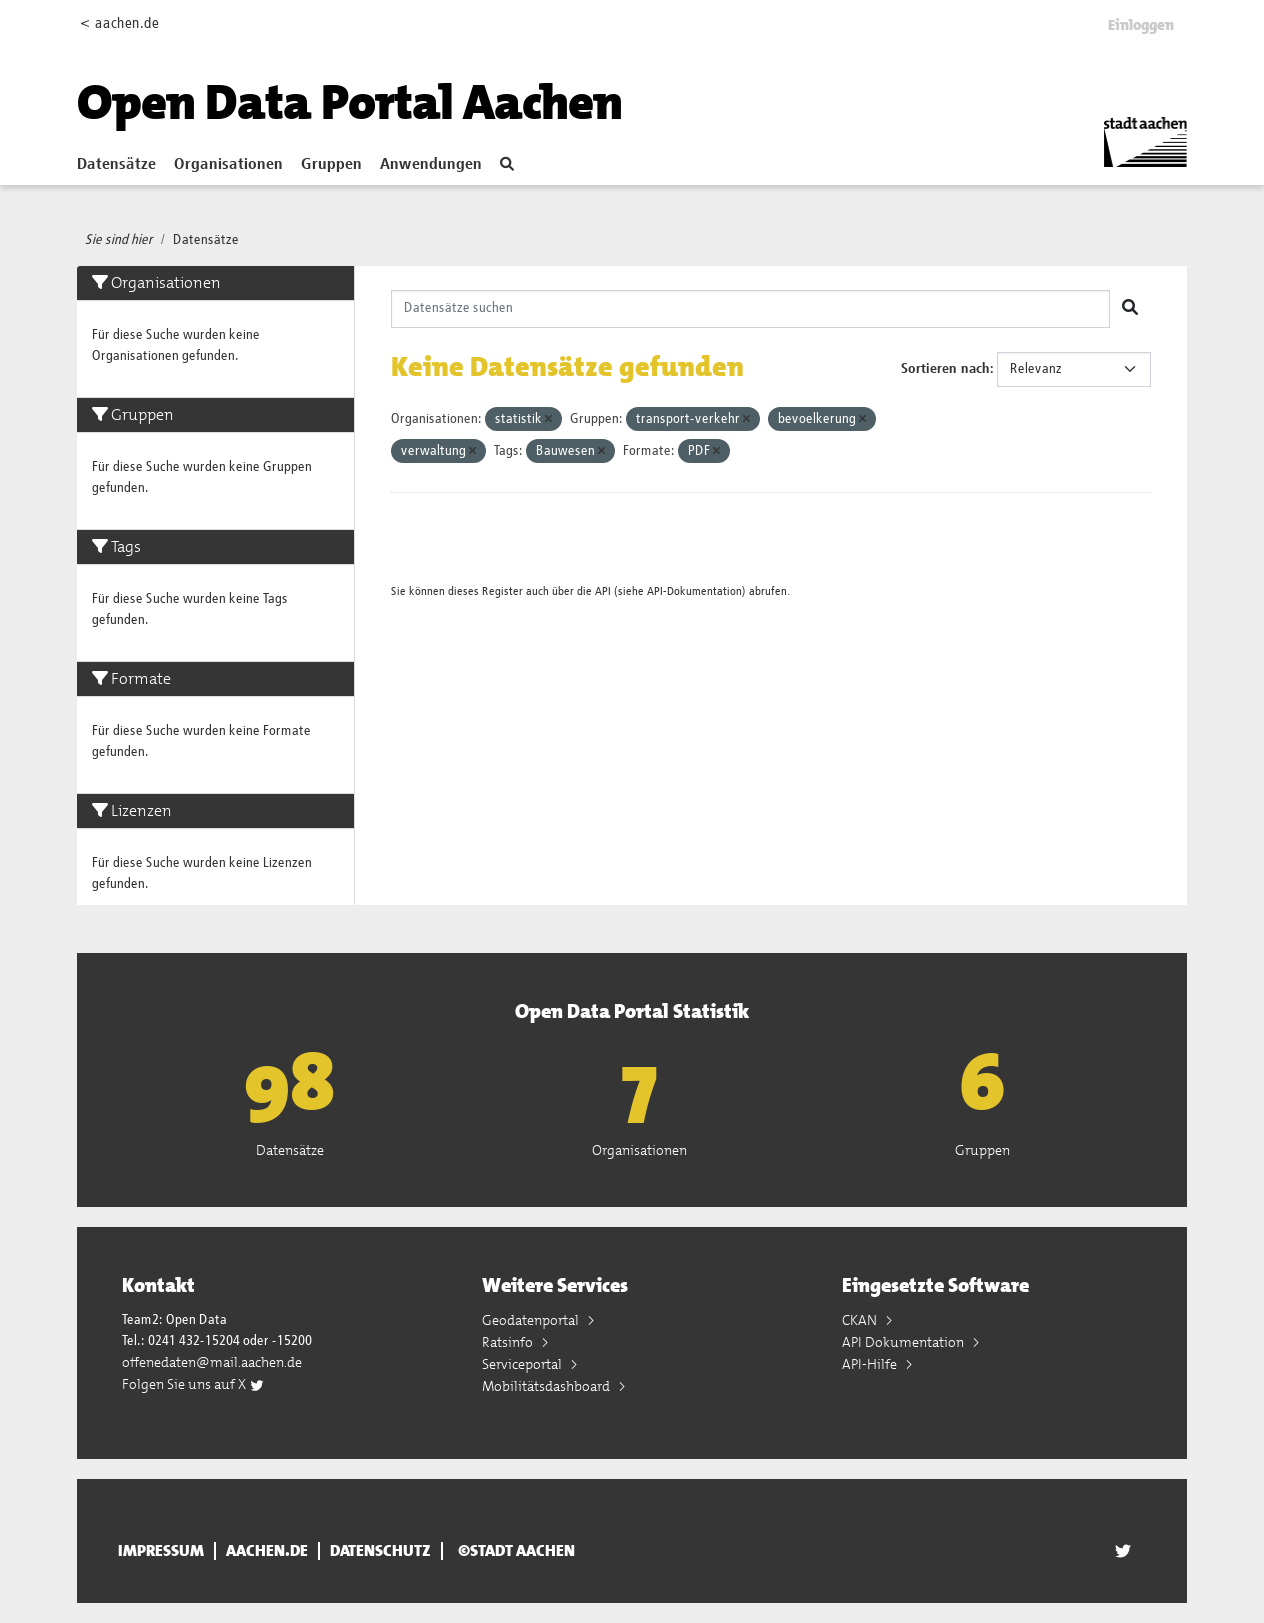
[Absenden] (1130, 309)
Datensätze (116, 165)
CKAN (861, 1320)
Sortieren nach (945, 369)
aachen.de (267, 1551)
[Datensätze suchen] (751, 309)
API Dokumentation (904, 1342)
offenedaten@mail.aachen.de (212, 1362)
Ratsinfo (509, 1342)
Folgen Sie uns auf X (193, 1384)
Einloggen (1141, 25)
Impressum (161, 1551)
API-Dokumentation (694, 591)
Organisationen (228, 165)
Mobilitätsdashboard (547, 1386)
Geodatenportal (532, 1320)
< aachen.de (119, 23)
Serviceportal (523, 1364)
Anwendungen (431, 165)
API (603, 591)
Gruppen (331, 165)
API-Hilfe (871, 1364)
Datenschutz (380, 1551)
